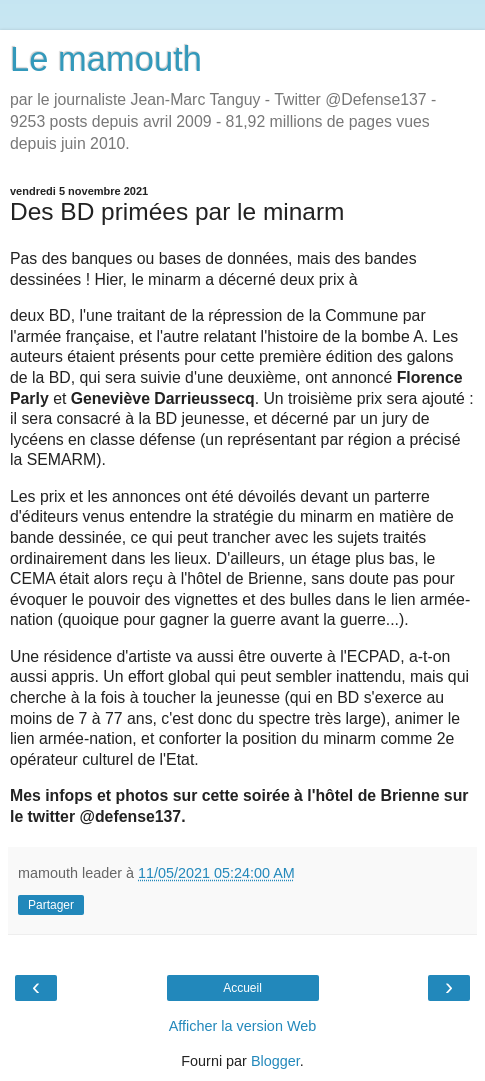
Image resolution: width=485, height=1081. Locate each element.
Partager (51, 905)
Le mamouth (106, 59)
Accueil (242, 988)
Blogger (275, 1061)
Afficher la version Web (242, 1026)
